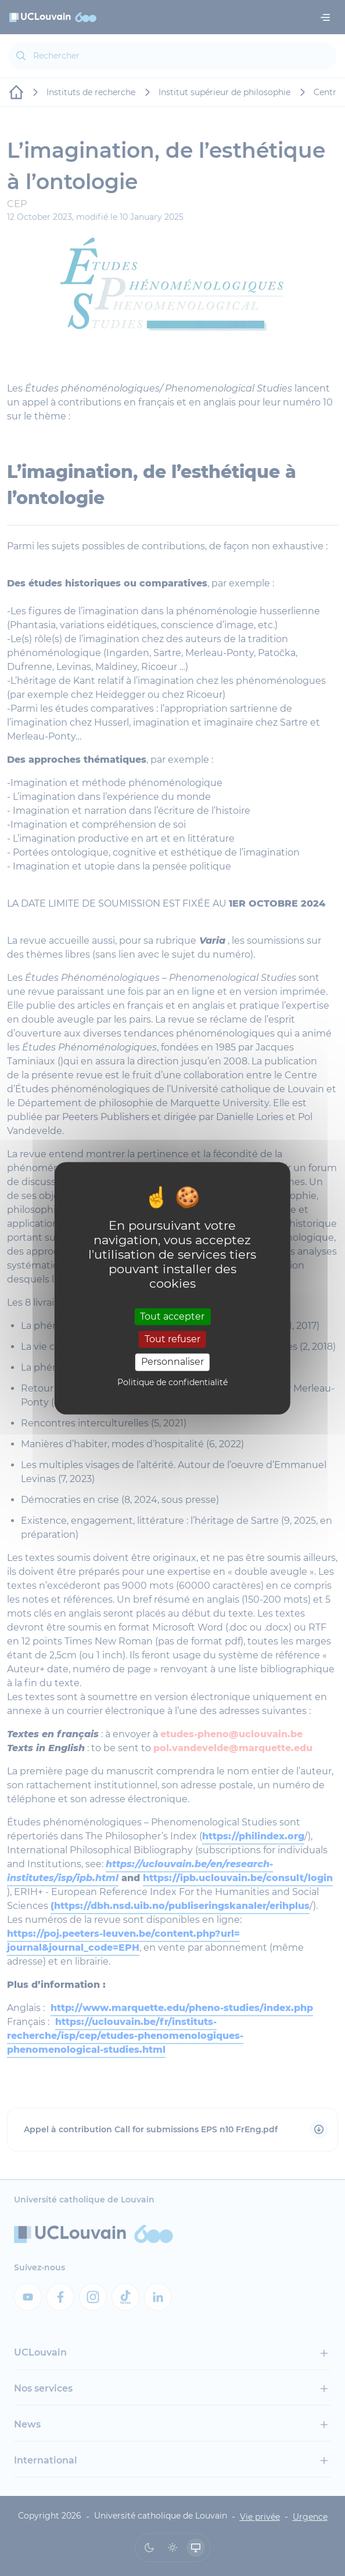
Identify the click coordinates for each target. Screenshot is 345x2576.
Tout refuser (172, 1339)
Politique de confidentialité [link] (172, 1382)
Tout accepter (172, 1316)
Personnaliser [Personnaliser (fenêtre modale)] (172, 1362)
